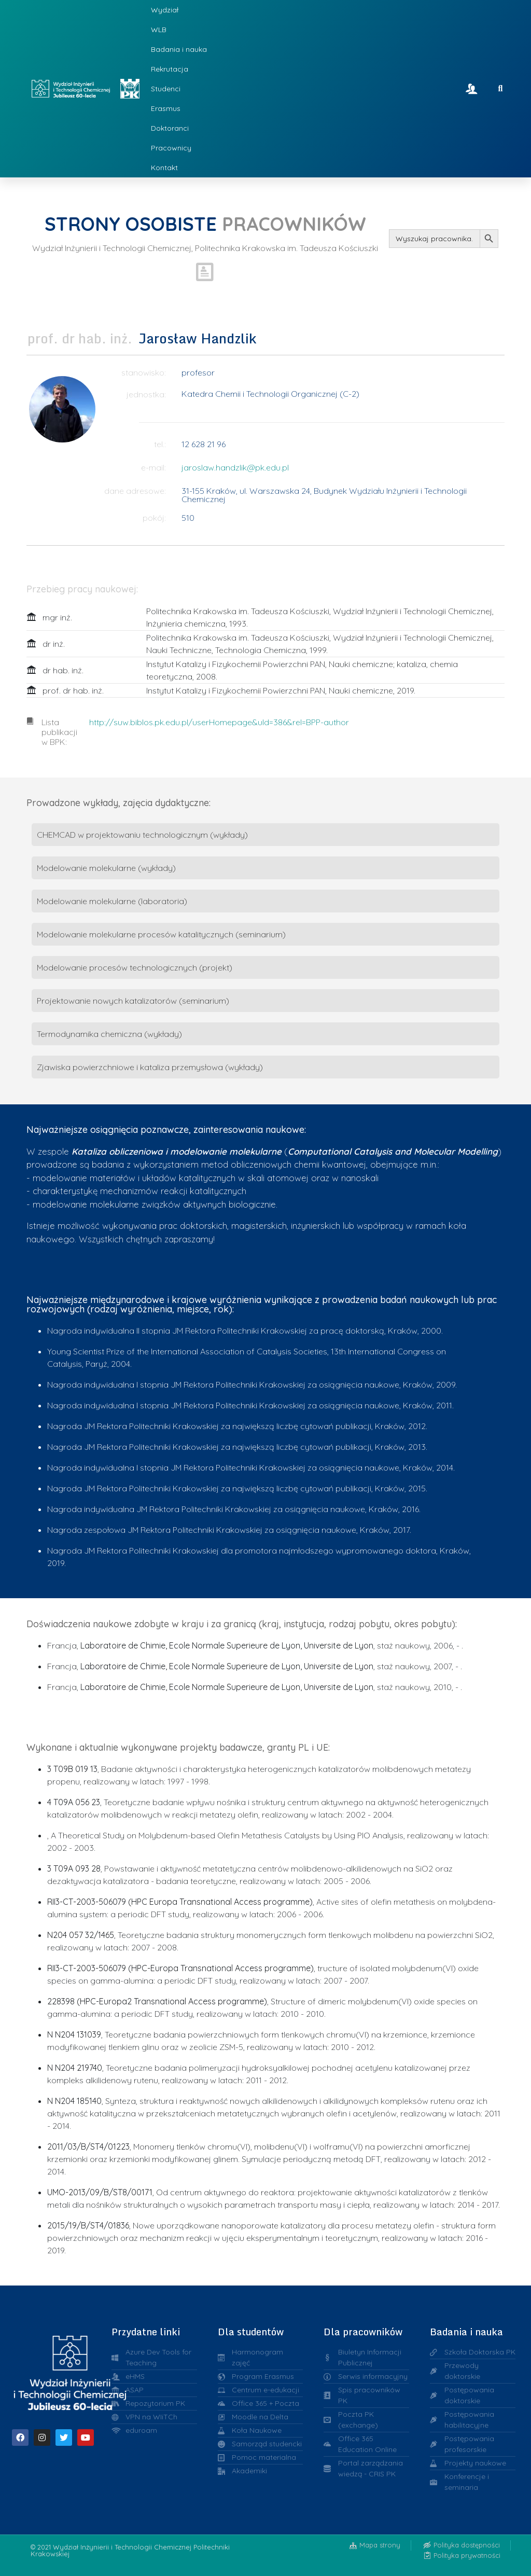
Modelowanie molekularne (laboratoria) (112, 901)
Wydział (164, 10)
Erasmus (165, 108)
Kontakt (164, 167)
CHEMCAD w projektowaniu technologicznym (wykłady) (142, 834)
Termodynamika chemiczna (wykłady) (109, 1034)
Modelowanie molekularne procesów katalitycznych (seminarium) (161, 934)
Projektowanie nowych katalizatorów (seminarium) (133, 1000)
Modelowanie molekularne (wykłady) (106, 868)
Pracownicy (171, 148)
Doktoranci (170, 128)
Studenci (165, 88)
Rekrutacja (169, 69)
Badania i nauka (179, 49)
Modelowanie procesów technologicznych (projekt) (134, 967)
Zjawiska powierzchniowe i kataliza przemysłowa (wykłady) (150, 1067)
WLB (158, 29)
